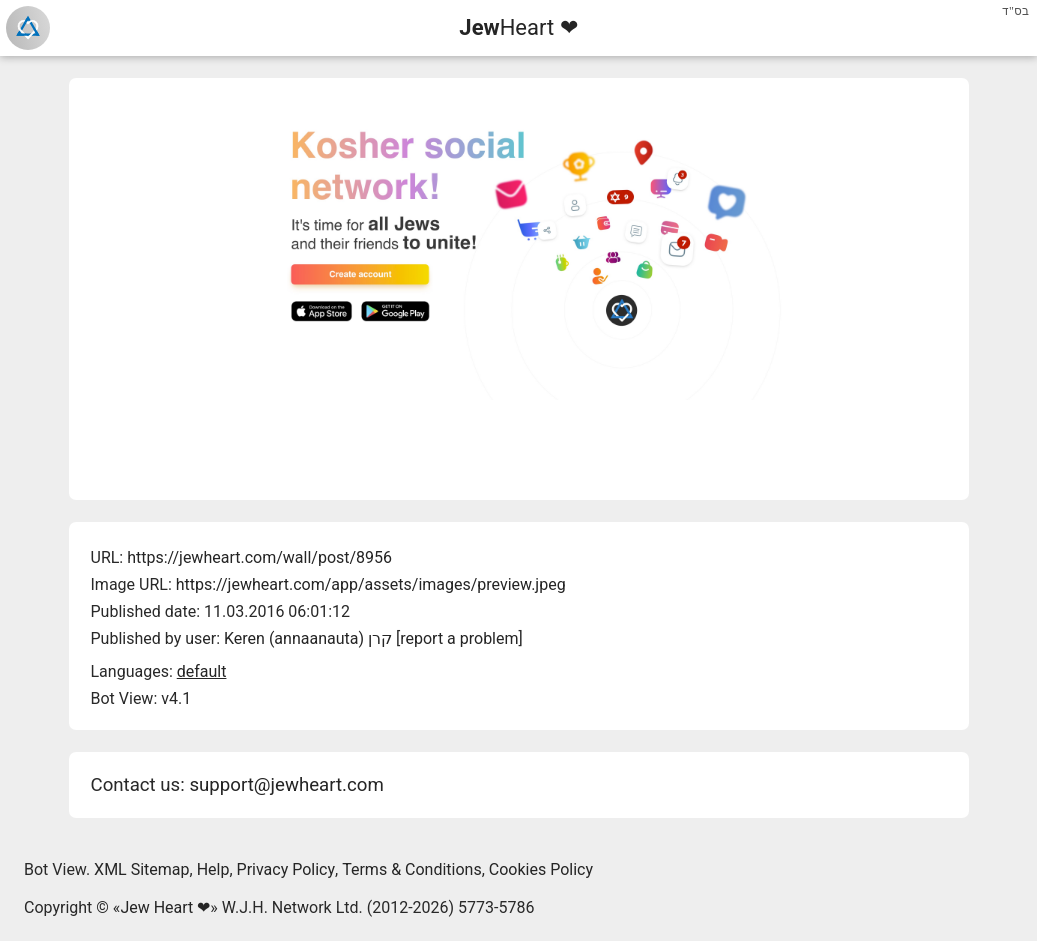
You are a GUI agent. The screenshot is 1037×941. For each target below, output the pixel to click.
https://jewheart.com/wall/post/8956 (259, 557)
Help (213, 869)
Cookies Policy (541, 869)
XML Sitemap (141, 869)
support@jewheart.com (286, 785)
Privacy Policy (286, 869)
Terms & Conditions (412, 869)
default (202, 671)
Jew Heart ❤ (165, 907)
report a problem (459, 638)
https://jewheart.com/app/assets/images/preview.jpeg (371, 584)
